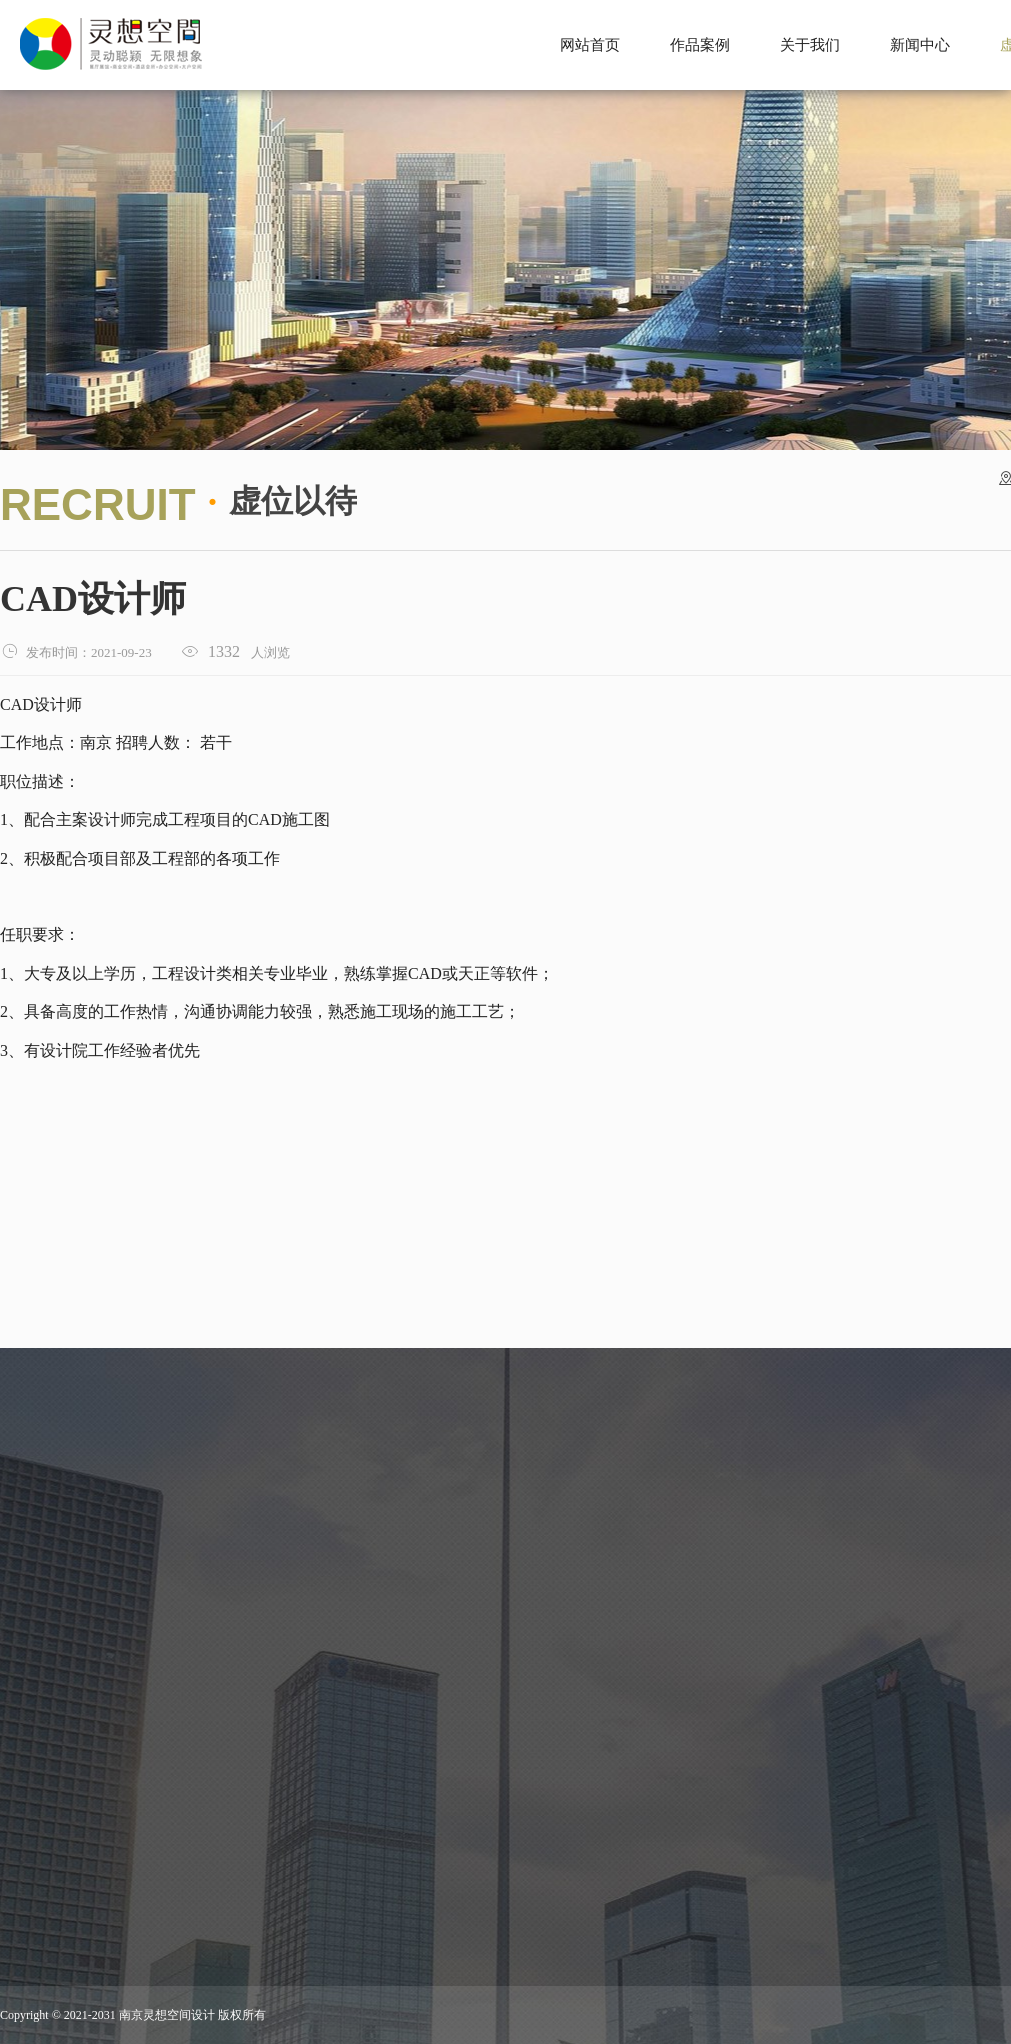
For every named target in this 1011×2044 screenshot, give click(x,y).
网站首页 (590, 45)
